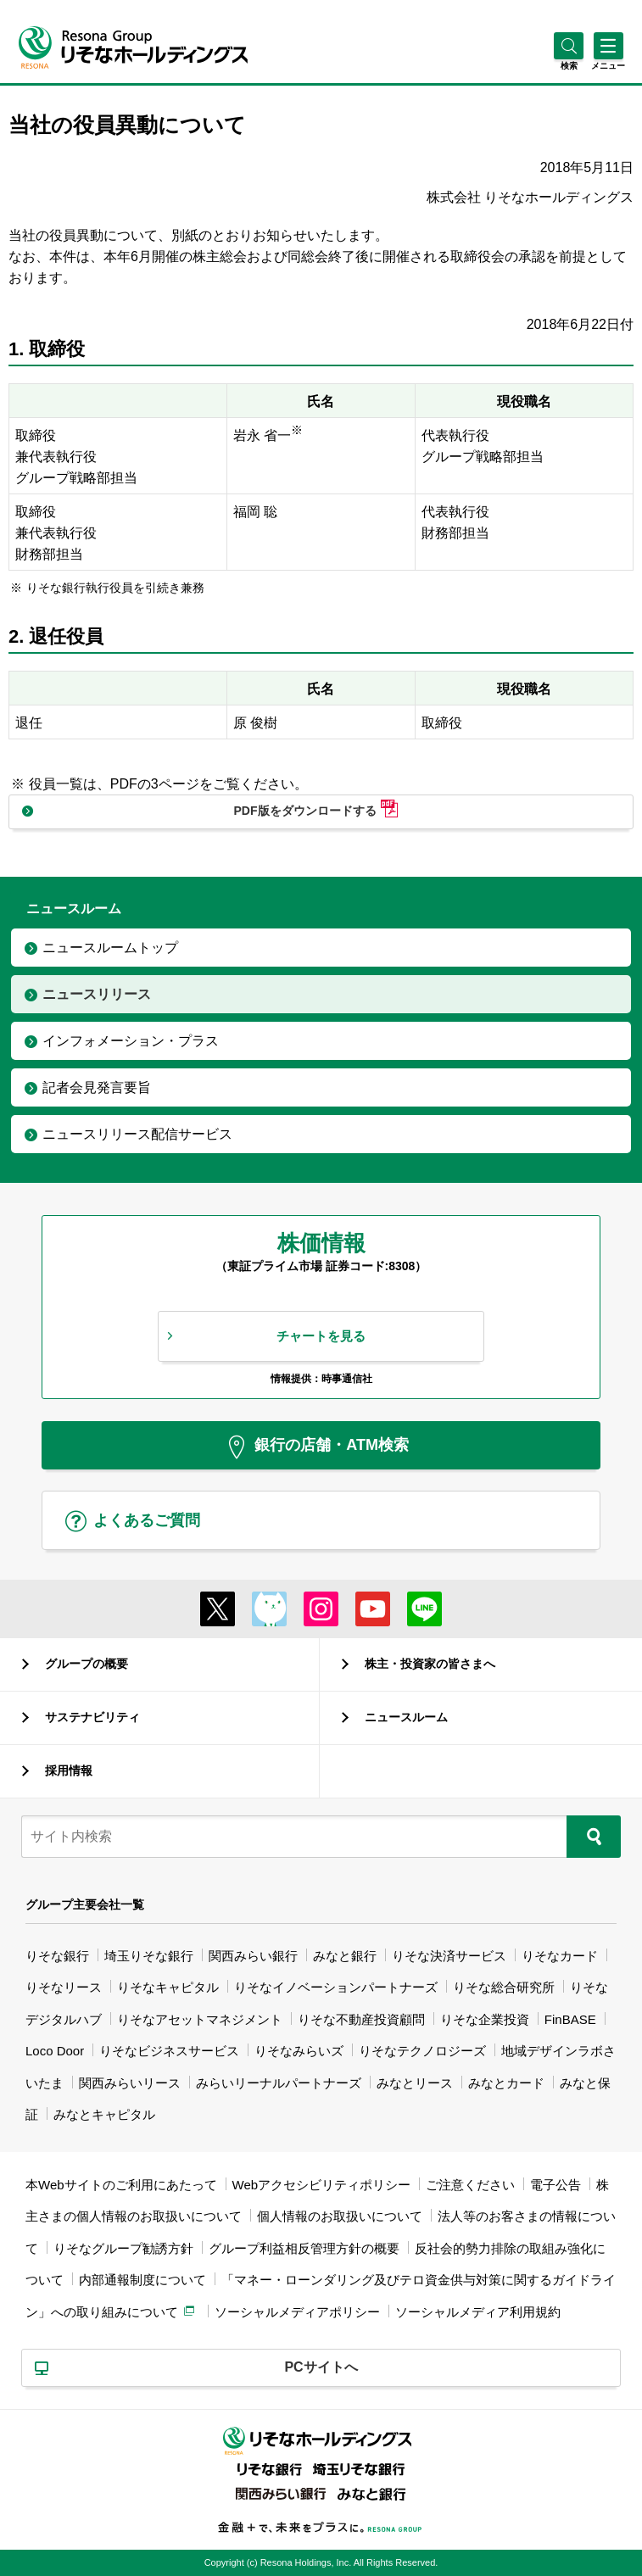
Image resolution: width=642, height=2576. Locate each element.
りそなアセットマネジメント (199, 2019)
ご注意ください (470, 2184)
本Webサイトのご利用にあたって (121, 2184)
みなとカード (506, 2083)
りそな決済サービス (449, 1956)
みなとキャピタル (104, 2114)
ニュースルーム (406, 1717)
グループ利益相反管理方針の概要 (304, 2248)
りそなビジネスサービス (169, 2051)
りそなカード (560, 1956)
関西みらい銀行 (253, 1956)
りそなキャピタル (168, 1987)
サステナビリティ (92, 1717)
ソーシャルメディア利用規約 (478, 2312)
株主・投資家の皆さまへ (430, 1663)
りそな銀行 (57, 1956)
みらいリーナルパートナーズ (278, 2083)
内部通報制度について (142, 2279)
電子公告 (555, 2184)
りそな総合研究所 (504, 1987)
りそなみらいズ (298, 2051)
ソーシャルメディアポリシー (297, 2312)
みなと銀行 (345, 1956)
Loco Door (54, 2051)
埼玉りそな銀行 (148, 1956)
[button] (568, 65)
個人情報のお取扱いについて (339, 2216)
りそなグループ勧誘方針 (123, 2248)
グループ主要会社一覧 (84, 1904)
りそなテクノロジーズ (422, 2051)
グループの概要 (86, 1663)
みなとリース (415, 2083)
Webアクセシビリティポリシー (321, 2184)
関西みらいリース (130, 2083)
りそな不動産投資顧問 (361, 2019)
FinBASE (570, 2019)
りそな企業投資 (484, 2019)
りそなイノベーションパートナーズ (336, 1987)
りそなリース (63, 1987)
